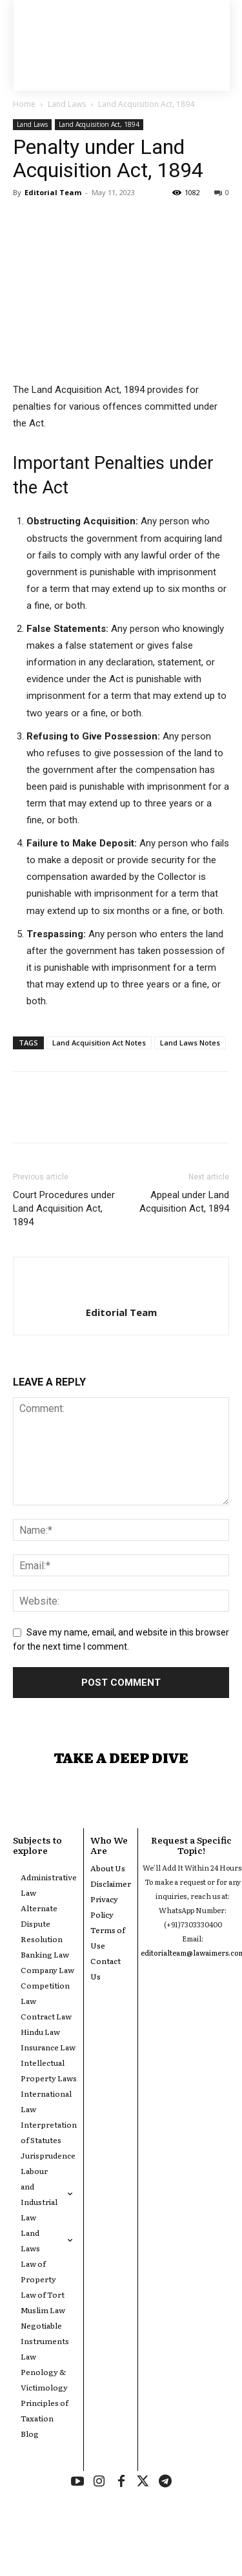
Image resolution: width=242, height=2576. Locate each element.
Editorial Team (53, 192)
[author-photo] (121, 1291)
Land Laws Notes (190, 1042)
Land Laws (67, 104)
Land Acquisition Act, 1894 (146, 104)
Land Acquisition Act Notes (99, 1042)
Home (24, 104)
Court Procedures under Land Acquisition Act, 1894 (64, 1208)
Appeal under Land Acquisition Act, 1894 (184, 1201)
